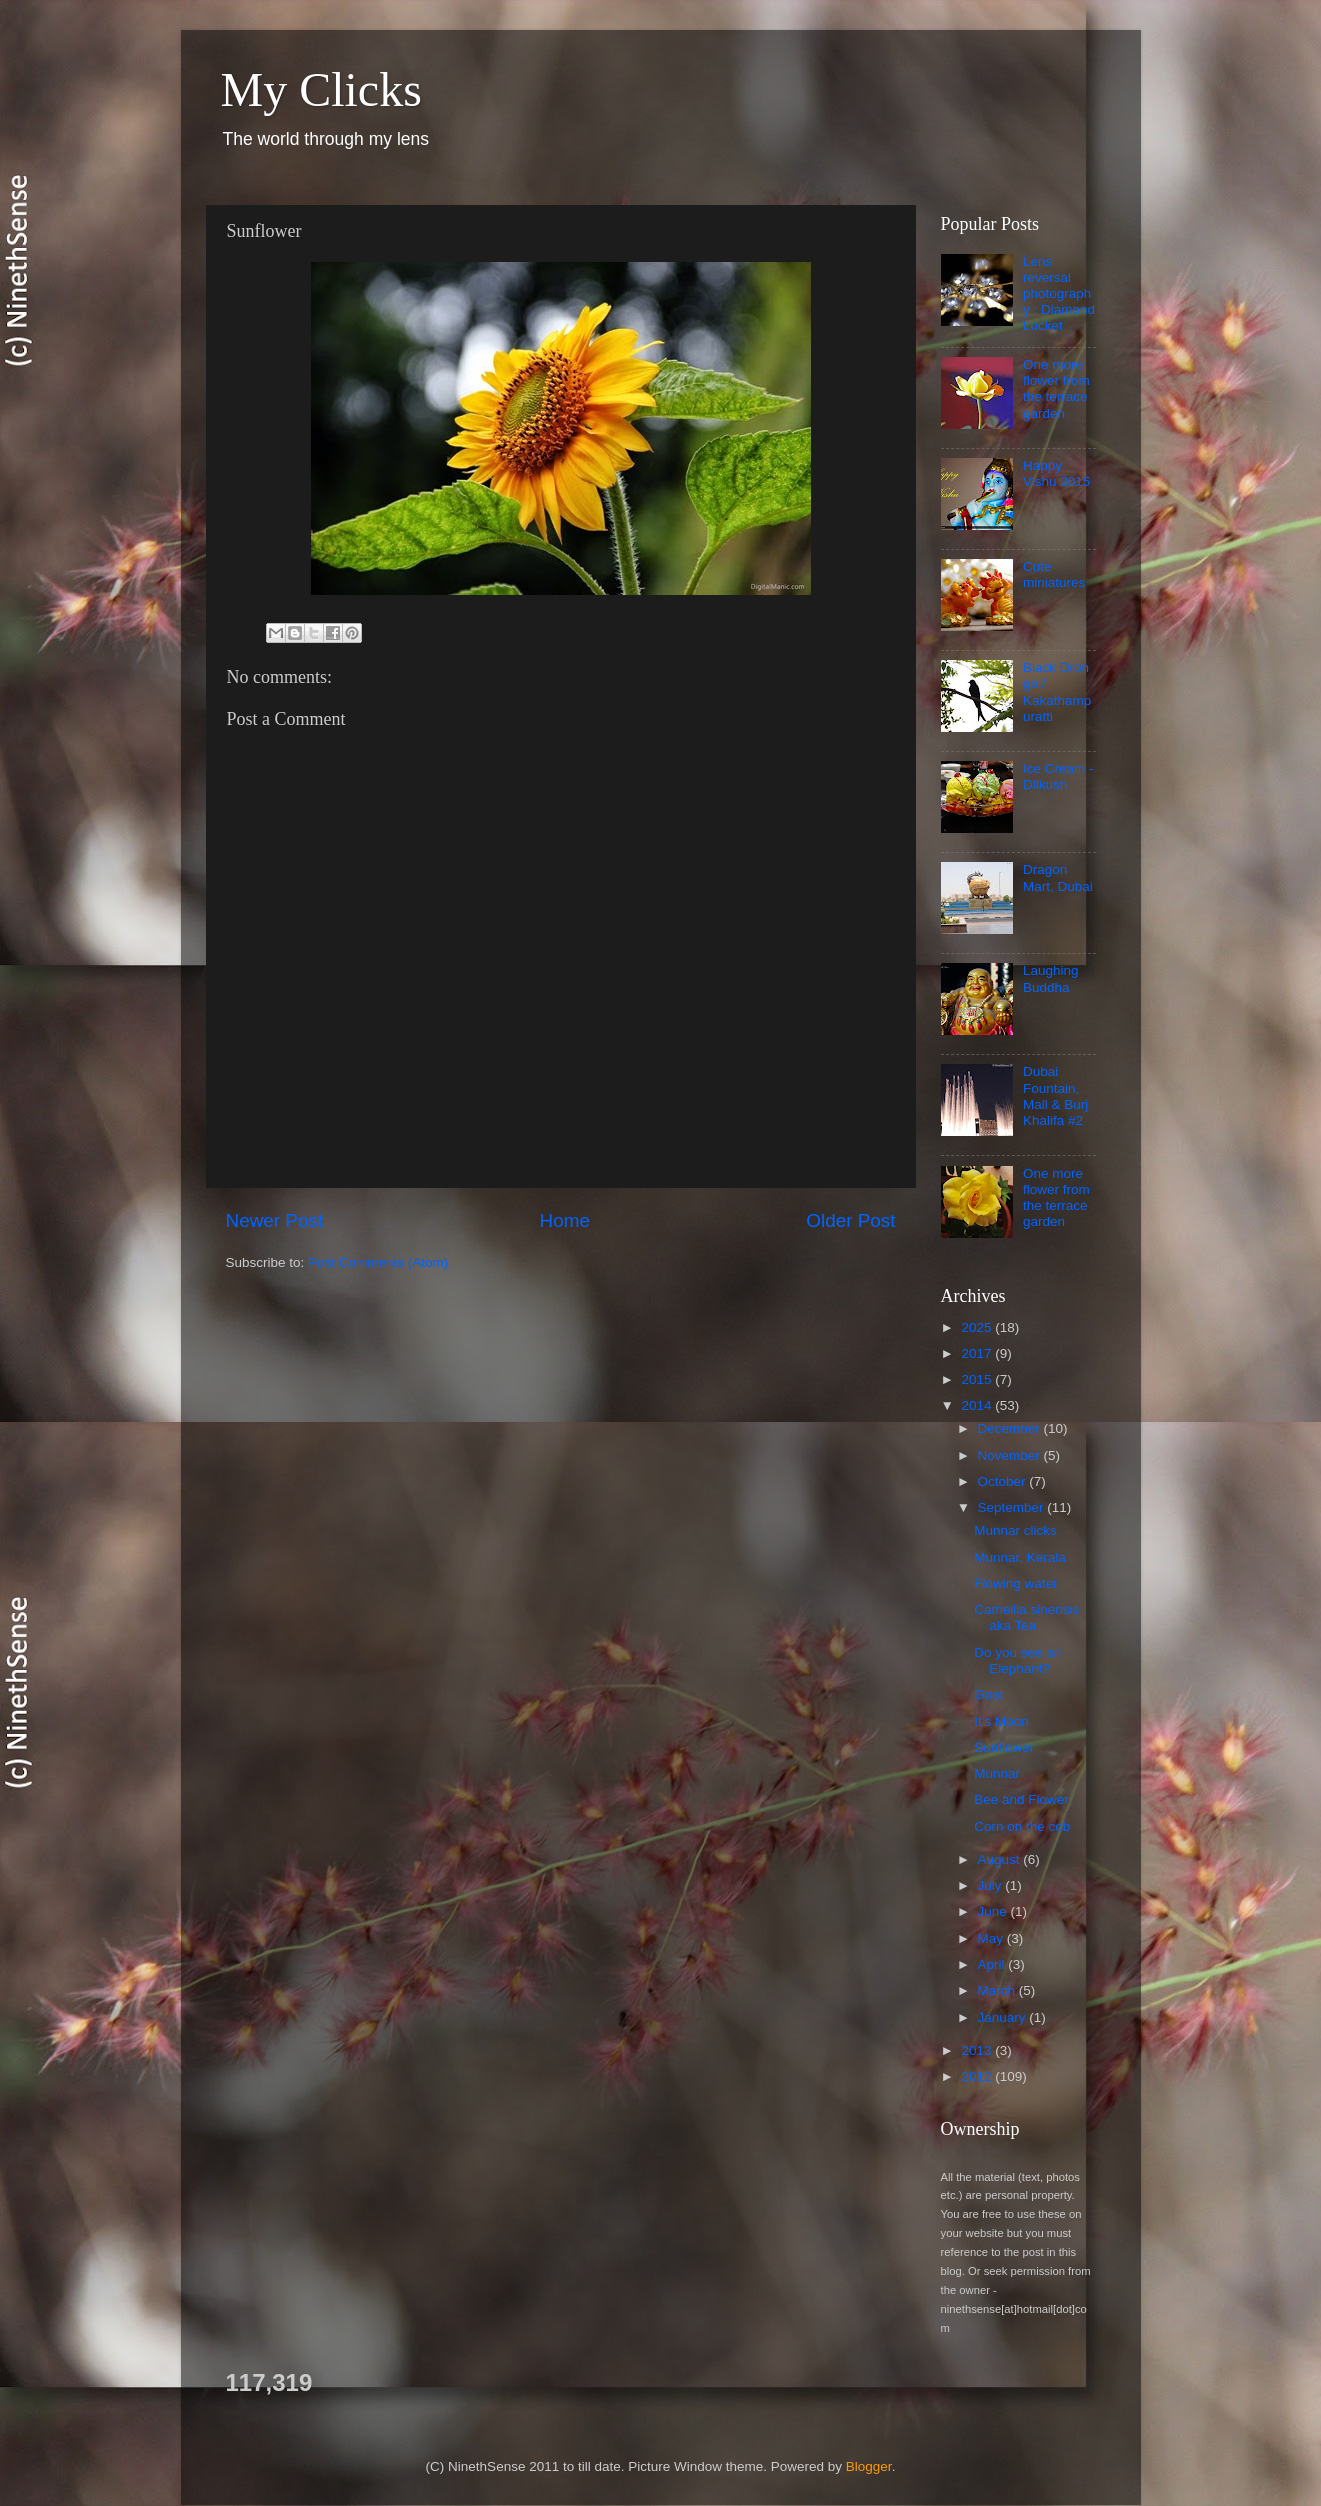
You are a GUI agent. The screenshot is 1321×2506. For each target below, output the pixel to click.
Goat (988, 1694)
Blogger (869, 2466)
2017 (978, 1353)
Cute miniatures (1054, 574)
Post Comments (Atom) (378, 1262)
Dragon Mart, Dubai (1058, 877)
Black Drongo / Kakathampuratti (1057, 692)
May (992, 1938)
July (992, 1885)
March (998, 1990)
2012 (978, 2076)
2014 (978, 1405)
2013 (978, 2050)
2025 (978, 1327)
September (1013, 1507)
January (1004, 2017)
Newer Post (275, 1220)
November (1011, 1455)
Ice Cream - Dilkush (1058, 776)
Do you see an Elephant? (1017, 1660)
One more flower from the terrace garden (1056, 389)
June (994, 1911)
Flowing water (1015, 1583)
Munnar (997, 1773)
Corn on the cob (1022, 1826)
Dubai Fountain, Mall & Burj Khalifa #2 (1055, 1096)
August (1001, 1859)
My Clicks (321, 89)
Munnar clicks (1015, 1530)
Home (565, 1220)
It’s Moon (1001, 1721)
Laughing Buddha (1051, 978)
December (1011, 1428)
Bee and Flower (1021, 1799)
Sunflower (1004, 1747)
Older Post (850, 1220)
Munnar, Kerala (1020, 1557)
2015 (978, 1379)
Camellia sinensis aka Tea (1026, 1617)
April (993, 1964)
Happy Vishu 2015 (1056, 473)
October (1004, 1481)
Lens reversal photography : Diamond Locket (1059, 294)
